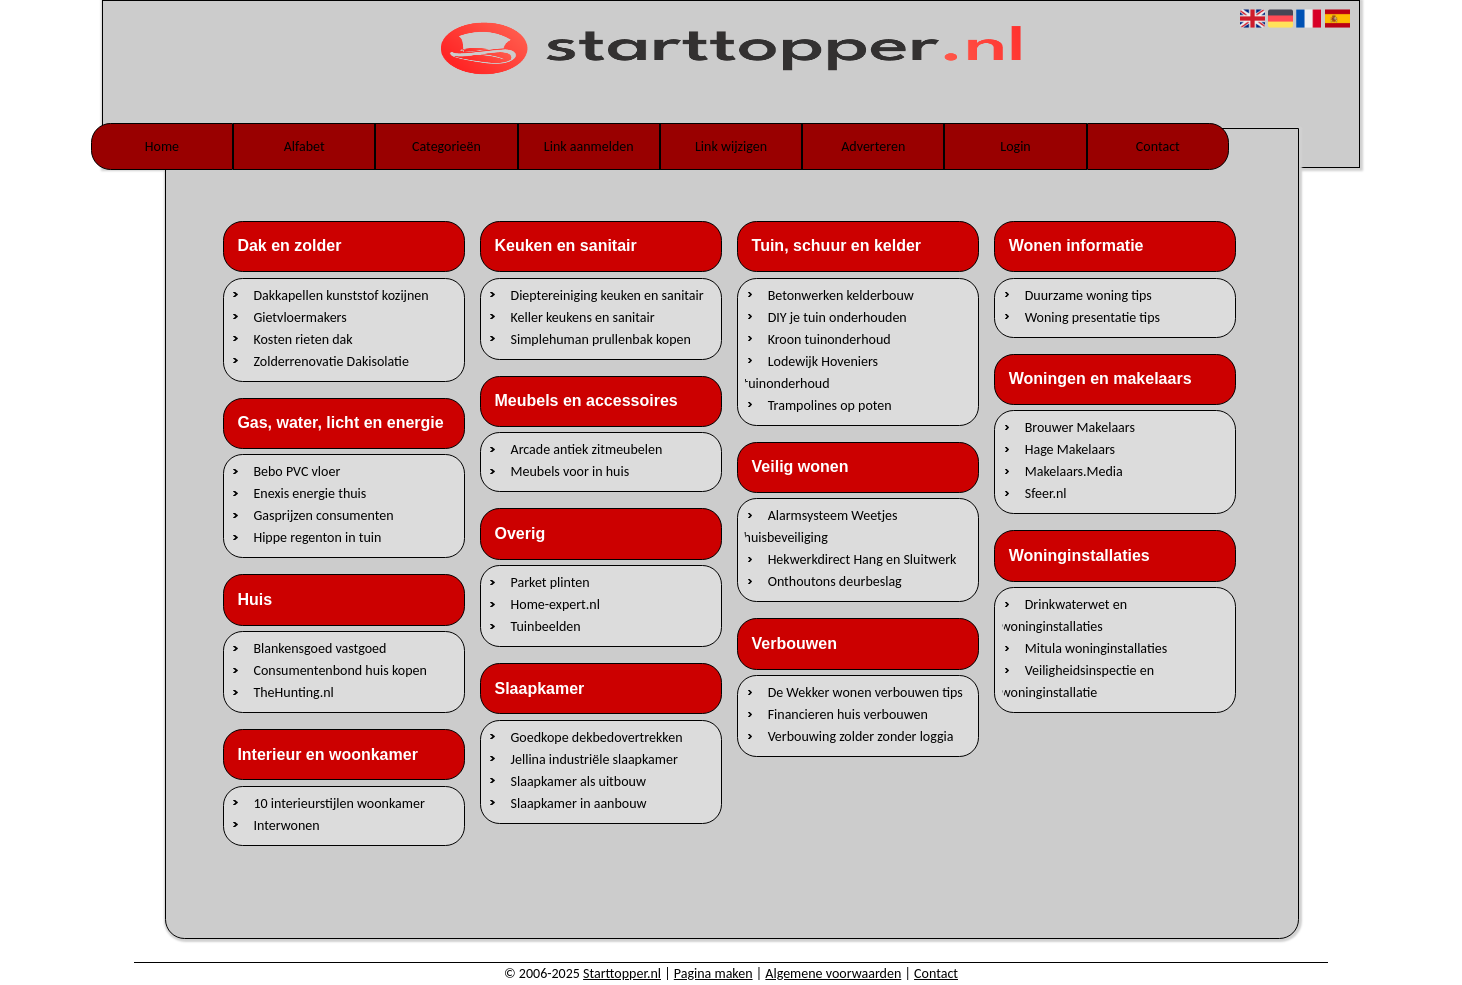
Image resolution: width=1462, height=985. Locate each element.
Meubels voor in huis (570, 471)
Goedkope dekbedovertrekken (597, 736)
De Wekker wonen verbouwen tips (865, 692)
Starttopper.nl (622, 973)
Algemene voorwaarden (833, 973)
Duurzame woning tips (1088, 294)
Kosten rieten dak (302, 338)
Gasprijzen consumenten (323, 515)
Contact (1158, 146)
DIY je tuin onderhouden (837, 316)
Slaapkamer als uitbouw (578, 780)
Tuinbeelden (546, 626)
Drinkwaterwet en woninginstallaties (1064, 615)
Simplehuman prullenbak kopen (601, 338)
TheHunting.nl (293, 692)
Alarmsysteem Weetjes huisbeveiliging (821, 526)
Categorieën (446, 146)
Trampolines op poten (830, 404)
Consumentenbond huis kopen (339, 670)
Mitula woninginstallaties (1096, 648)
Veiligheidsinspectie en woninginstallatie (1077, 681)
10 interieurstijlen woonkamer (338, 802)
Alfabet (304, 146)
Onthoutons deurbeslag (835, 581)
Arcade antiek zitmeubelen (587, 449)
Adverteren (873, 146)
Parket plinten (550, 582)
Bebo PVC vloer (296, 471)
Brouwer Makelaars (1080, 427)
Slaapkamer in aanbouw (579, 802)
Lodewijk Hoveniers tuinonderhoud (811, 371)
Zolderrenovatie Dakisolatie (330, 360)
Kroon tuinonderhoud (829, 338)
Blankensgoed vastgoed (319, 648)
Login (1015, 146)
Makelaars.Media (1074, 471)
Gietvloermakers (299, 316)
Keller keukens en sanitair (583, 316)
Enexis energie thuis (309, 493)
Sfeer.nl (1046, 493)
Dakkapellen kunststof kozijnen (340, 294)
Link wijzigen (731, 146)
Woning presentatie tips (1092, 316)
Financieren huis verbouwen (848, 714)
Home (162, 146)
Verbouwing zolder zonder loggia (861, 736)
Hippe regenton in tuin (317, 537)
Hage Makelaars (1070, 449)
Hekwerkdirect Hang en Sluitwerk (862, 559)
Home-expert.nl (555, 604)
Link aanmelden (589, 146)
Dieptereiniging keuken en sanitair (607, 294)
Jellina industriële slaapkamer (594, 758)
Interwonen (286, 824)
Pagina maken (713, 973)
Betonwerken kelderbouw (841, 294)
